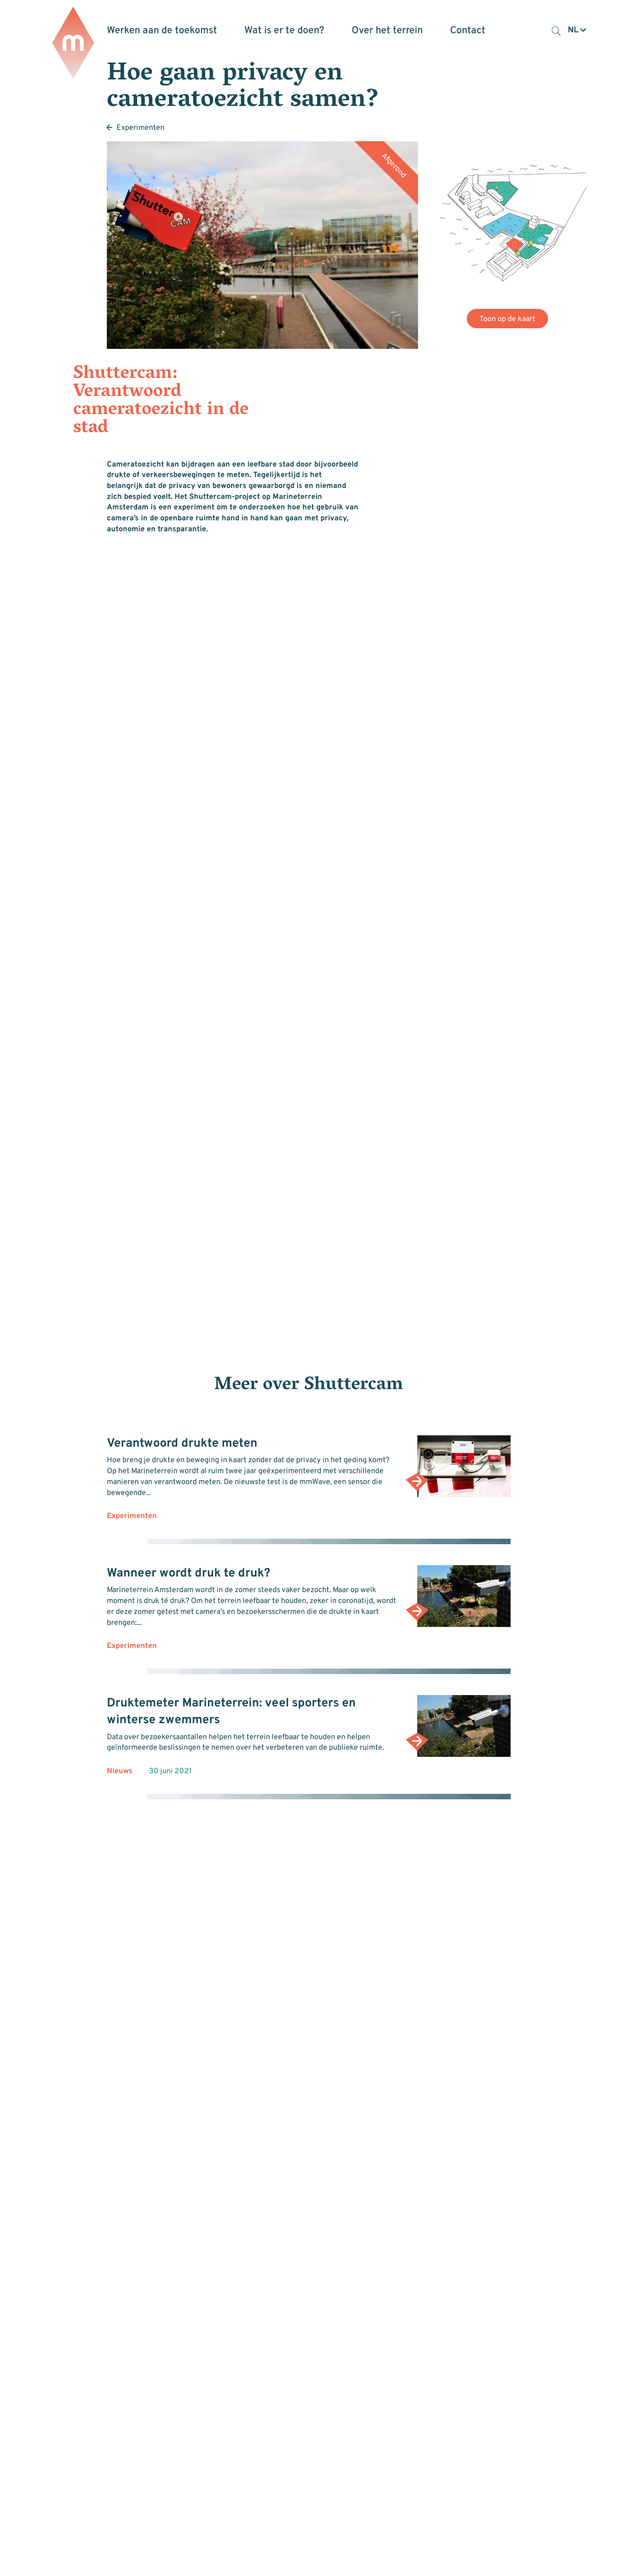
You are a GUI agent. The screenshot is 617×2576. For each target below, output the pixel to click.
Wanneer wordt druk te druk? (188, 1573)
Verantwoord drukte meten (182, 1443)
